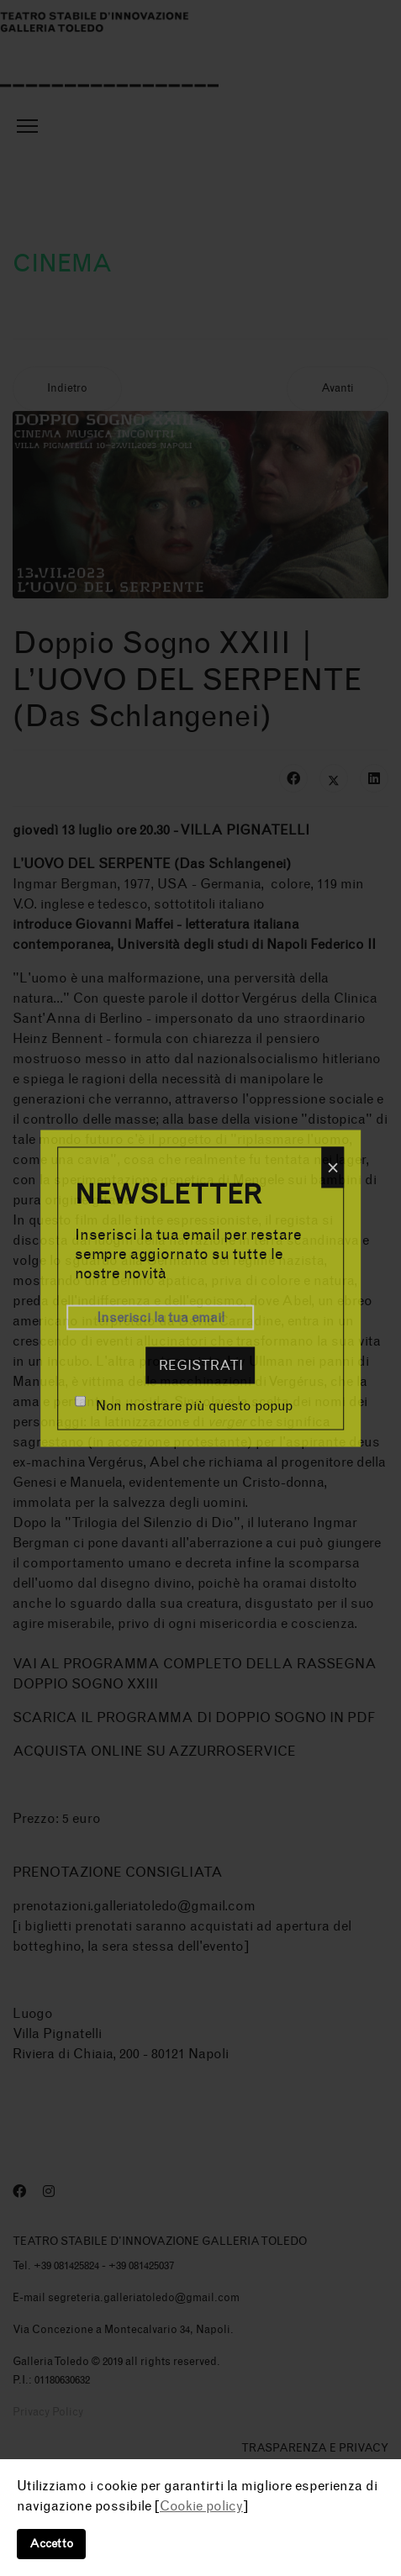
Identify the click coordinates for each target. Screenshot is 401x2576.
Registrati (201, 1364)
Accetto (51, 2543)
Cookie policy (201, 2506)
